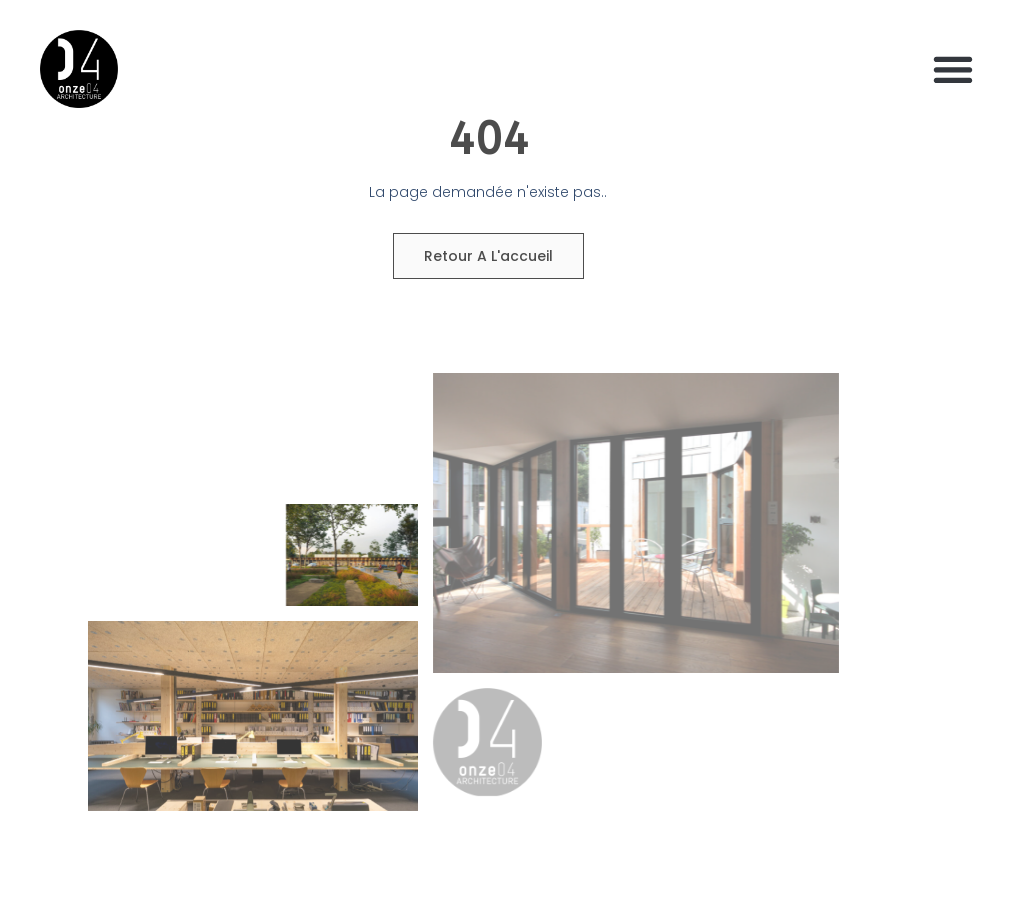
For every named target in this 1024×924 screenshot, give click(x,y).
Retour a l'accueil (488, 256)
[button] (952, 69)
